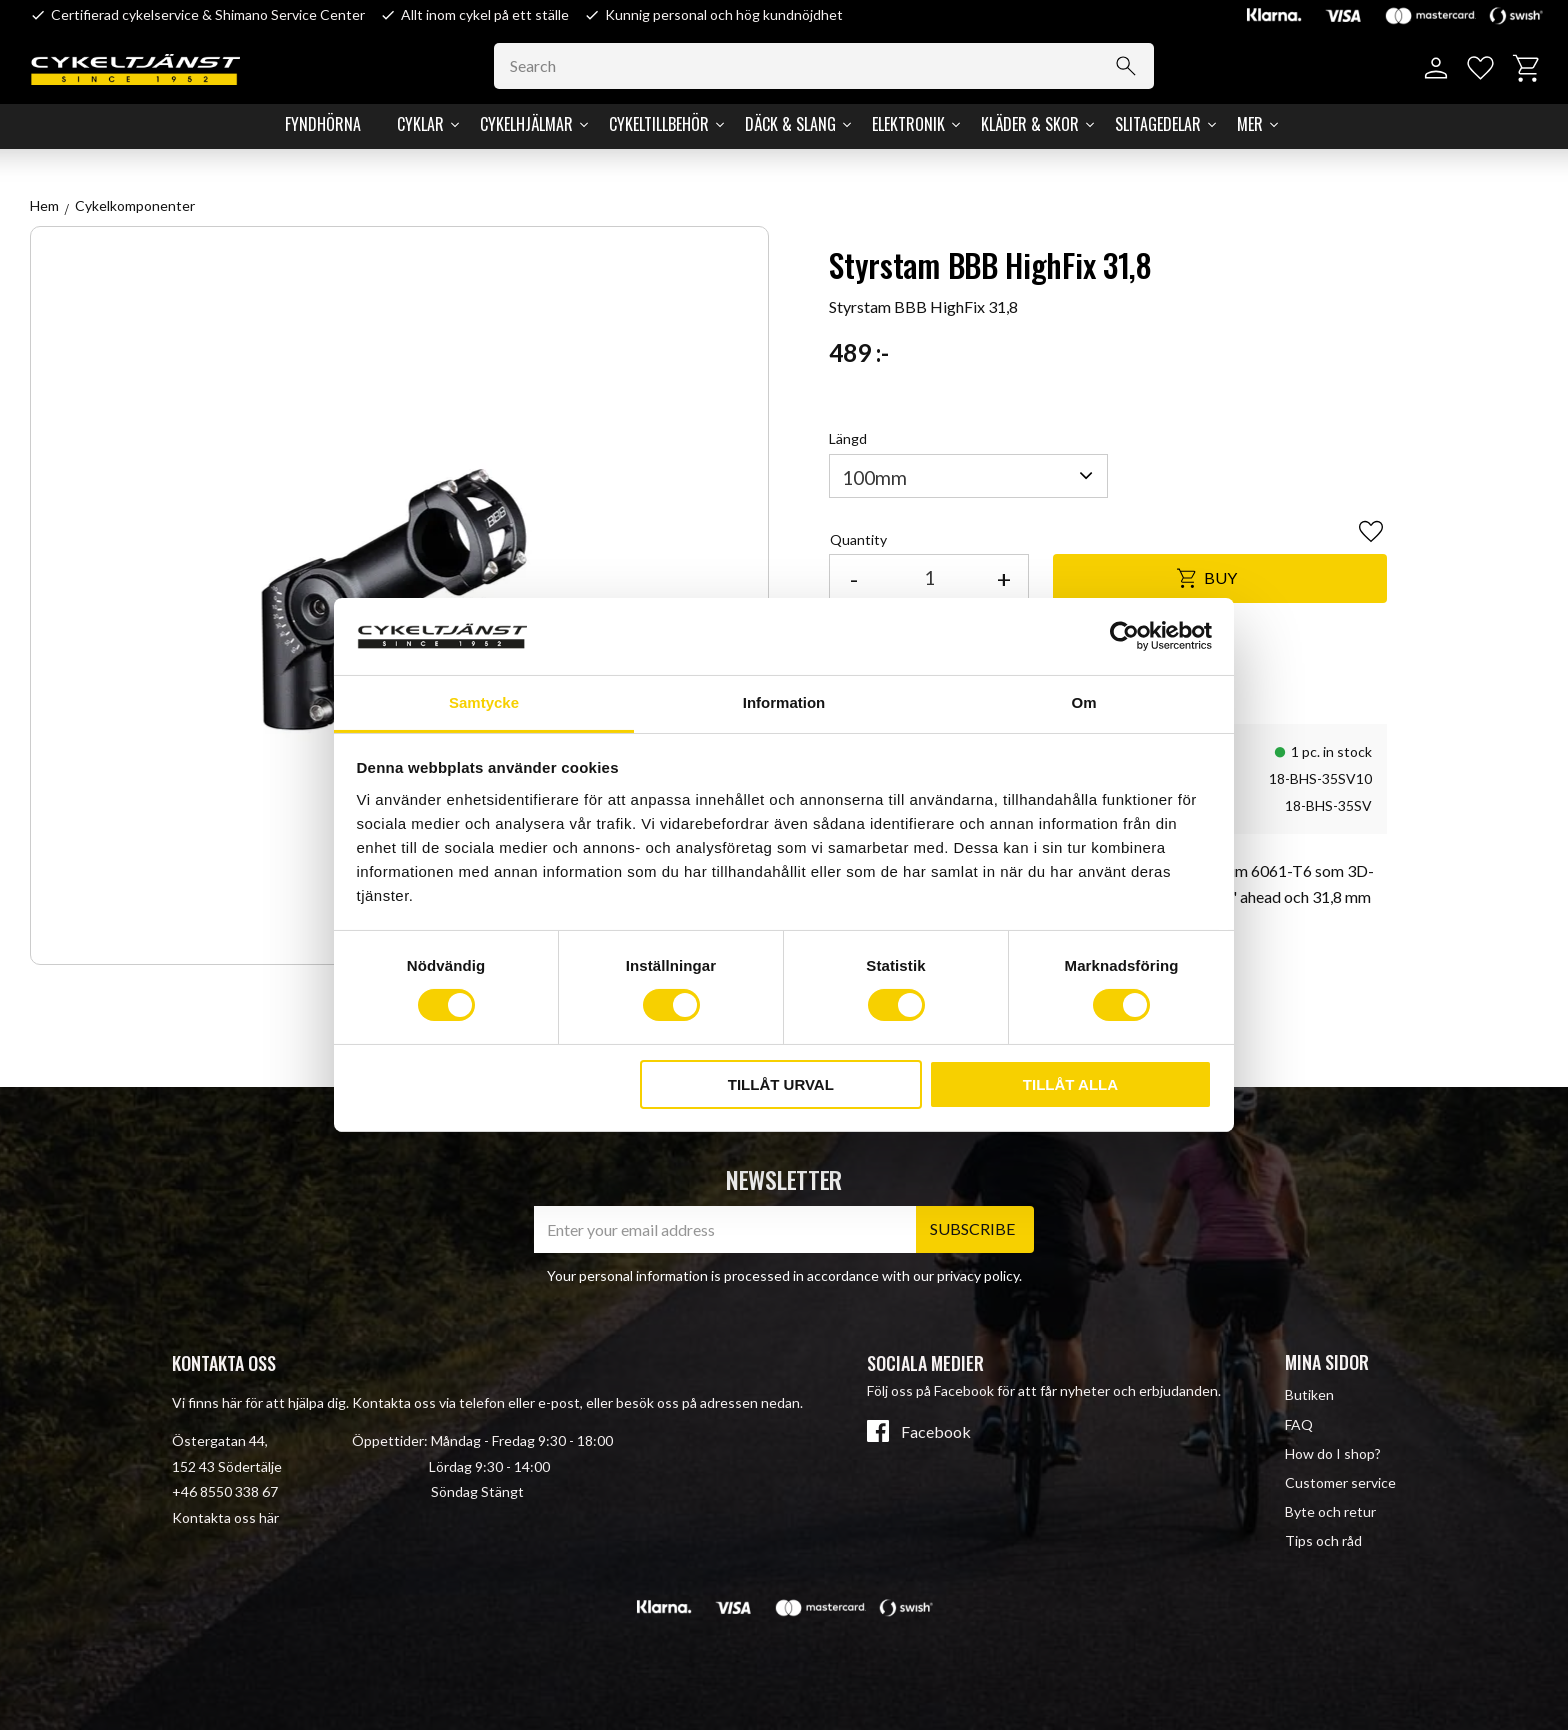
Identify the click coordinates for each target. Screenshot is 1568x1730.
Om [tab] (1083, 702)
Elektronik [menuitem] (908, 124)
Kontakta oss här (225, 1517)
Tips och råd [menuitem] (1323, 1540)
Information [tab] (784, 702)
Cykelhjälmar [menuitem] (526, 124)
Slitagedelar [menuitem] (1158, 124)
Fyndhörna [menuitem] (323, 124)
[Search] (1126, 66)
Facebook (936, 1432)
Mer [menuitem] (1250, 124)
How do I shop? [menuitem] (1333, 1453)
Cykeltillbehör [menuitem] (659, 124)
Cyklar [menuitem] (420, 124)
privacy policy (978, 1275)
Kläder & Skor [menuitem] (1030, 124)
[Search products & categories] (824, 66)
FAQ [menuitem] (1299, 1424)
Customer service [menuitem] (1340, 1482)
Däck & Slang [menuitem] (790, 124)
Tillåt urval (781, 1084)
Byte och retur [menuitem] (1330, 1511)
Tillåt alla (1070, 1084)
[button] (1480, 68)
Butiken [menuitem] (1309, 1394)
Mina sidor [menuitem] (1327, 1362)
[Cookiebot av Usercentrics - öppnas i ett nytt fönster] (1124, 636)
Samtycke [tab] (484, 702)
